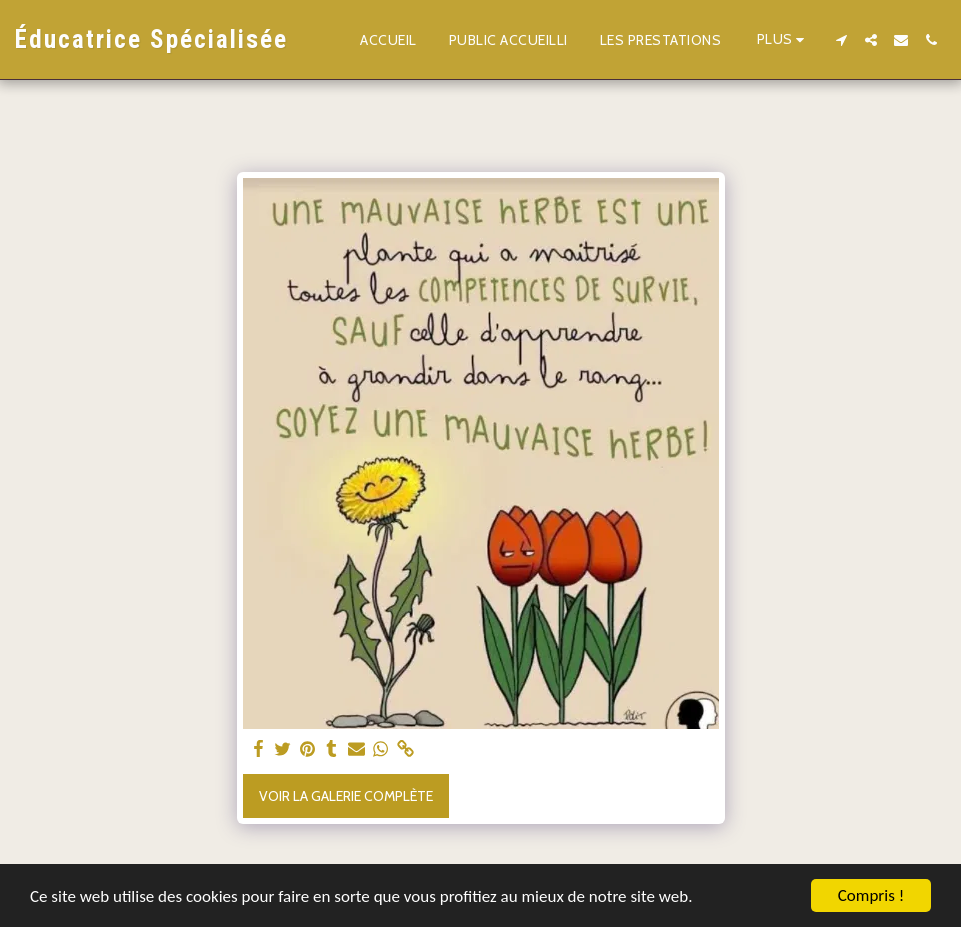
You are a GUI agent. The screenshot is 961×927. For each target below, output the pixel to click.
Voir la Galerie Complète (346, 796)
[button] (841, 40)
